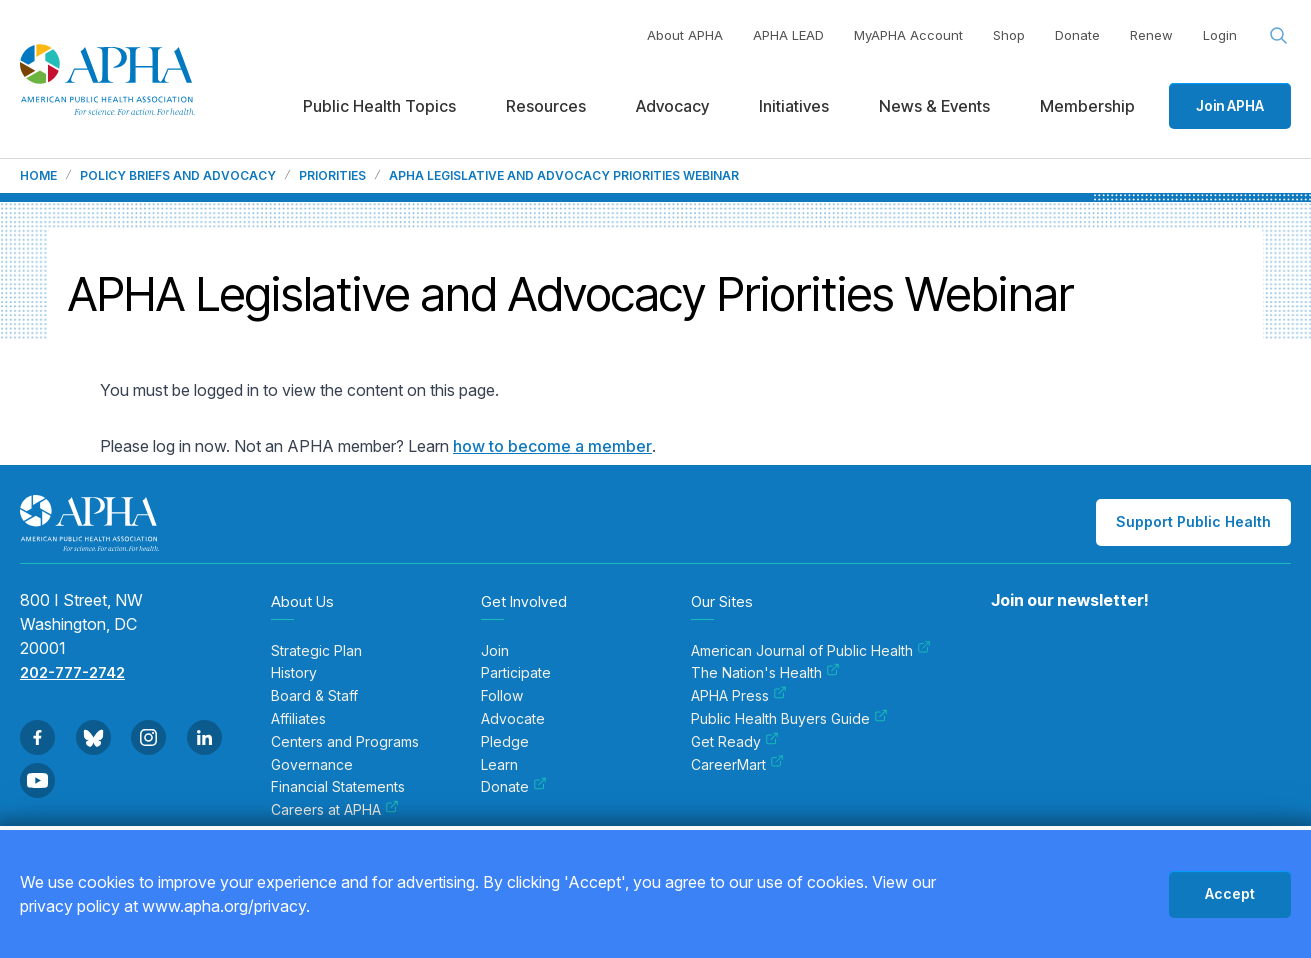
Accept (1230, 893)
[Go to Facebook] (37, 737)
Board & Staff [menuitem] (314, 696)
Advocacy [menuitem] (672, 106)
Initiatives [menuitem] (794, 106)
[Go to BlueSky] (93, 737)
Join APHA (1230, 105)
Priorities (332, 176)
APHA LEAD (788, 35)
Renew (1151, 35)
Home (38, 176)
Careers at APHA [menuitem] (335, 810)
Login (1220, 35)
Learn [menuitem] (499, 765)
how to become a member (552, 446)
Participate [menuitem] (516, 673)
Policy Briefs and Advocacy (178, 176)
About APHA (685, 35)
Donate (1077, 35)
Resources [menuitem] (546, 106)
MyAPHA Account (908, 35)
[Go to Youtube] (37, 780)
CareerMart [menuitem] (737, 765)
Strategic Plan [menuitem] (316, 651)
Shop (1009, 35)
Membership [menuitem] (1087, 106)
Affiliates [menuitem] (298, 719)
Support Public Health (1193, 521)
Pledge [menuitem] (505, 742)
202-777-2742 (72, 672)
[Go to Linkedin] (204, 737)
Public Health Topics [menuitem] (379, 106)
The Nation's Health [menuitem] (765, 673)
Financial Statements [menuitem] (338, 787)
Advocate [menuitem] (513, 719)
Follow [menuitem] (502, 696)
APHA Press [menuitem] (739, 696)
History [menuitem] (294, 673)
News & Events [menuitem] (934, 106)
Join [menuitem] (495, 651)
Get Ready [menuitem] (735, 742)
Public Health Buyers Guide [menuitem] (789, 719)
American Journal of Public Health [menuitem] (811, 651)
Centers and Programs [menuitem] (345, 742)
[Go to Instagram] (148, 737)
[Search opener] (1279, 36)
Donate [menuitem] (514, 787)
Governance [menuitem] (312, 765)
